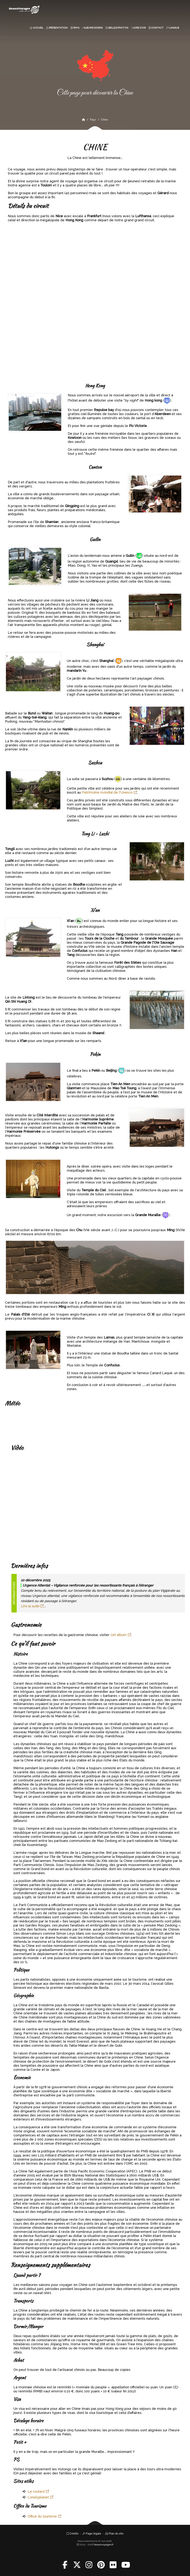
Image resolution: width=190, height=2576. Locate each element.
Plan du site (114, 2533)
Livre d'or (138, 27)
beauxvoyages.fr (104, 2544)
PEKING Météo (95, 1425)
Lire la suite (30, 1606)
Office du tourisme (42, 2516)
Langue (173, 27)
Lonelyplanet (38, 2497)
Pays (75, 27)
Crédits (72, 2533)
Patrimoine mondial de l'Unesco (107, 792)
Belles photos (117, 27)
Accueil (36, 27)
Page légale (92, 2533)
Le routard (36, 2491)
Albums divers (92, 27)
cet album (118, 1635)
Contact (156, 27)
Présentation (57, 27)
